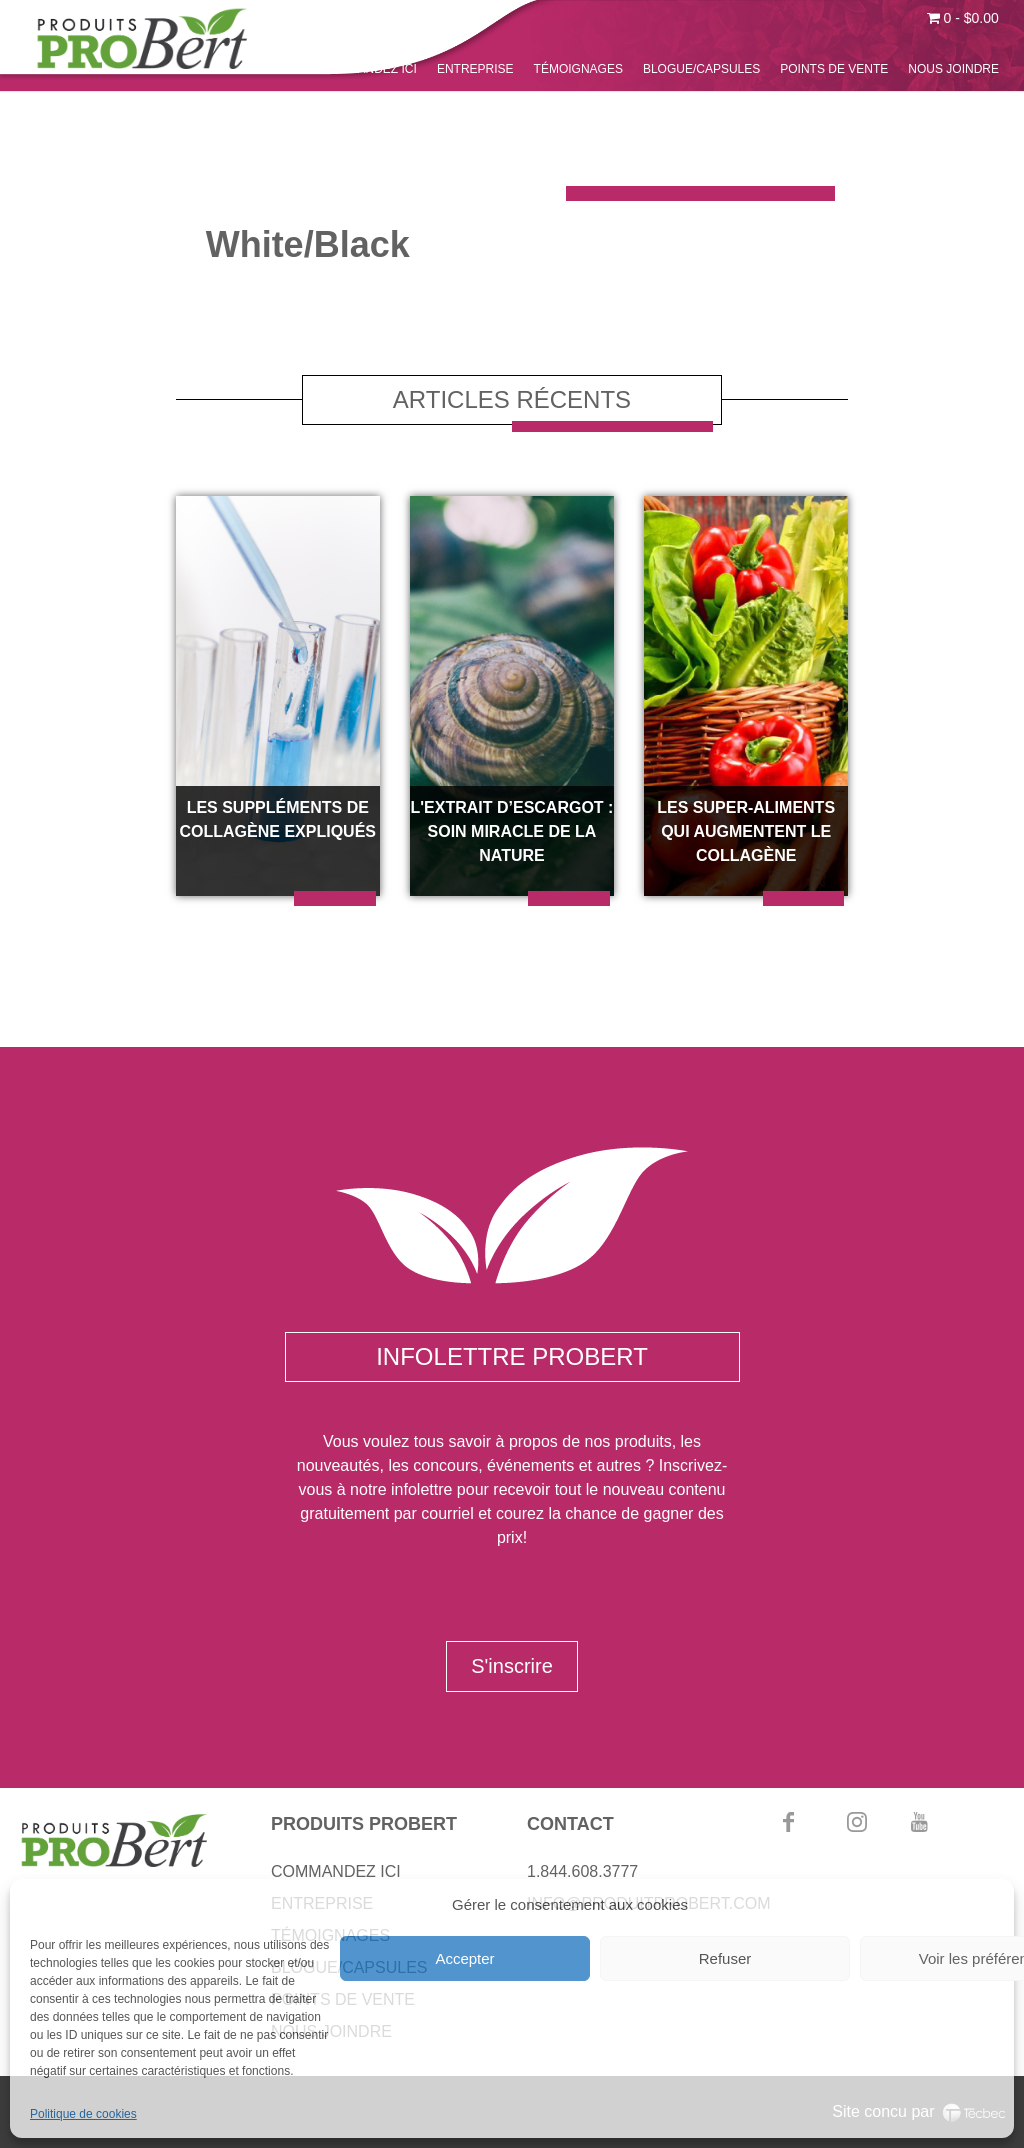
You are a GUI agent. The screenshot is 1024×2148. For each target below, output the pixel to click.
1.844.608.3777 (582, 1871)
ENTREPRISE (475, 69)
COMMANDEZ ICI (368, 69)
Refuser (725, 1958)
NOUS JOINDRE (953, 69)
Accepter (464, 1958)
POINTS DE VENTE (834, 69)
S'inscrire (512, 1666)
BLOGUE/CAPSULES (701, 69)
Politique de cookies (83, 2114)
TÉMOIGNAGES (578, 69)
